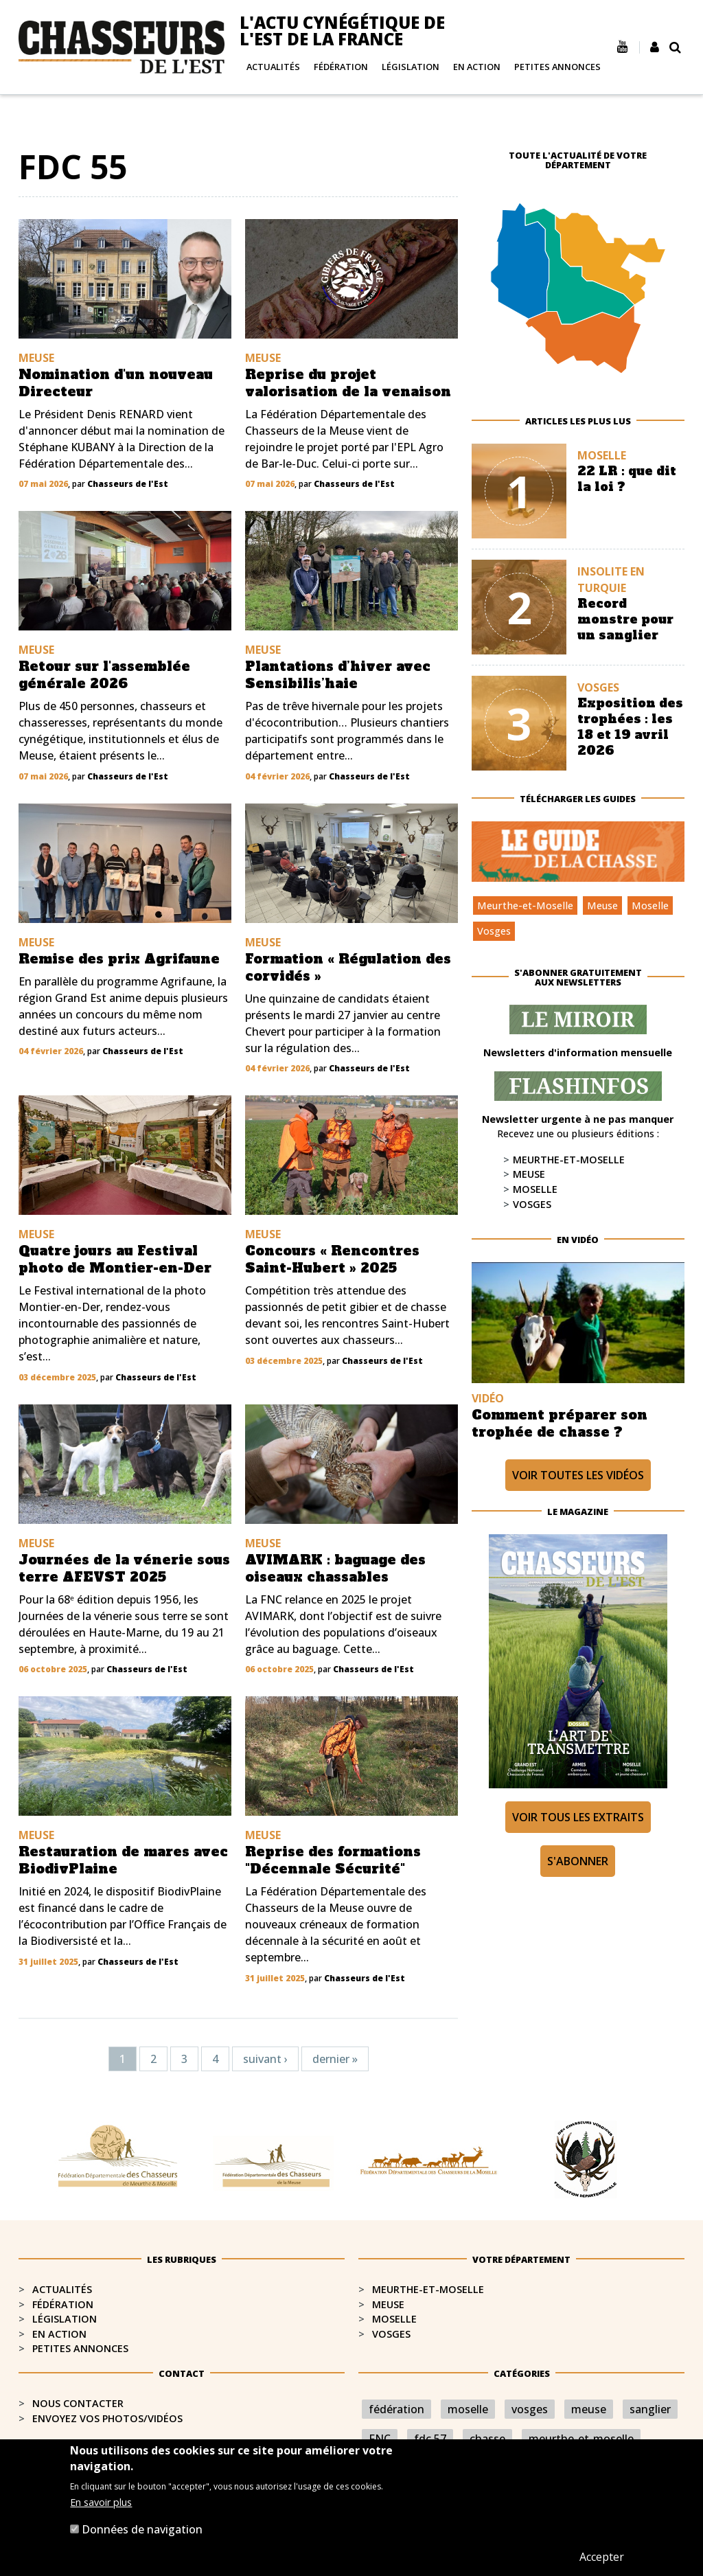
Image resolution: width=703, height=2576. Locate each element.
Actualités (273, 66)
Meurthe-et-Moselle (525, 905)
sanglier (650, 2409)
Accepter (601, 2556)
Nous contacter (78, 2403)
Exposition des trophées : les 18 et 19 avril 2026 (630, 727)
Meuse (602, 905)
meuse (588, 2409)
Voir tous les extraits (578, 1817)
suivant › (265, 2058)
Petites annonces (557, 66)
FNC (380, 2438)
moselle (468, 2409)
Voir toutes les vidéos (578, 1475)
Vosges (494, 930)
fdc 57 (430, 2438)
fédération (396, 2409)
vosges (529, 2409)
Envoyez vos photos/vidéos (107, 2418)
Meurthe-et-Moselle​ (428, 2289)
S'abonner (577, 1861)
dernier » (335, 2058)
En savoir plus (101, 2502)
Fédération (341, 66)
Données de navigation (142, 2529)
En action (476, 66)
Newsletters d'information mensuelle (577, 1052)
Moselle (650, 905)
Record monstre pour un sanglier (625, 619)
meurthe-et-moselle (581, 2438)
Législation (410, 66)
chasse (487, 2438)
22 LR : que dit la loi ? (626, 479)
